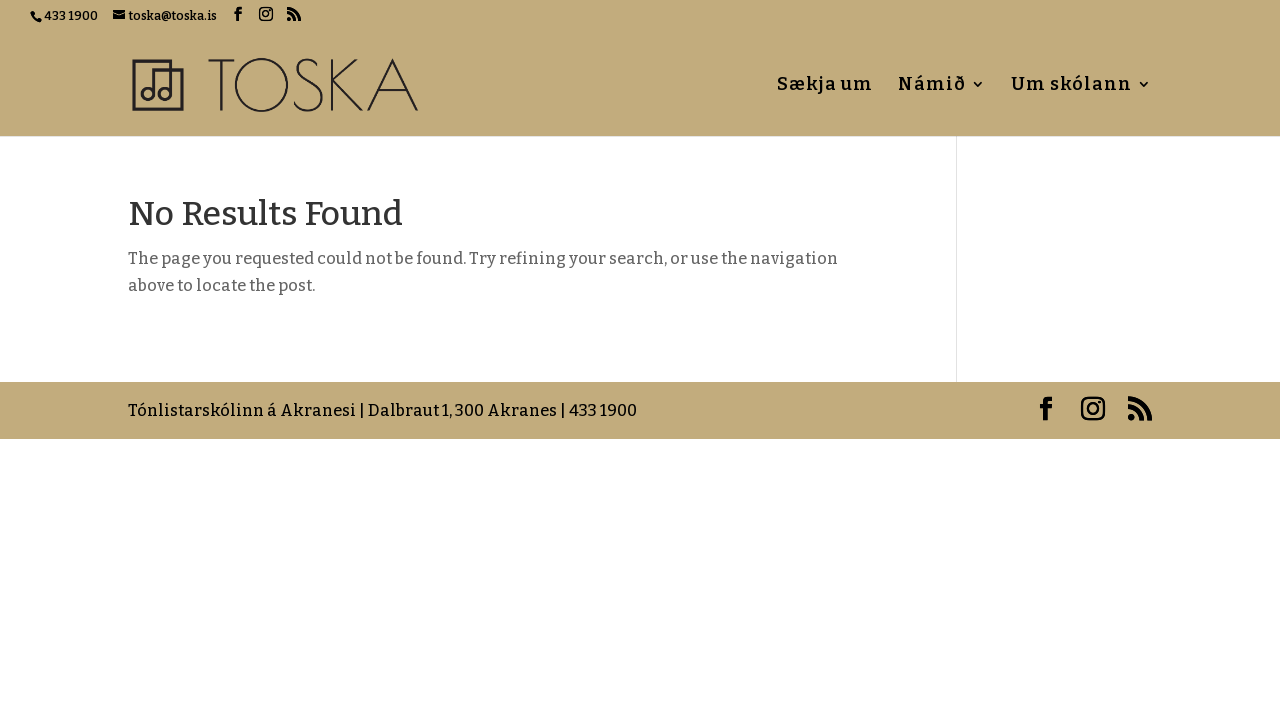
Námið (932, 86)
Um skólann (1071, 86)
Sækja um (825, 86)
